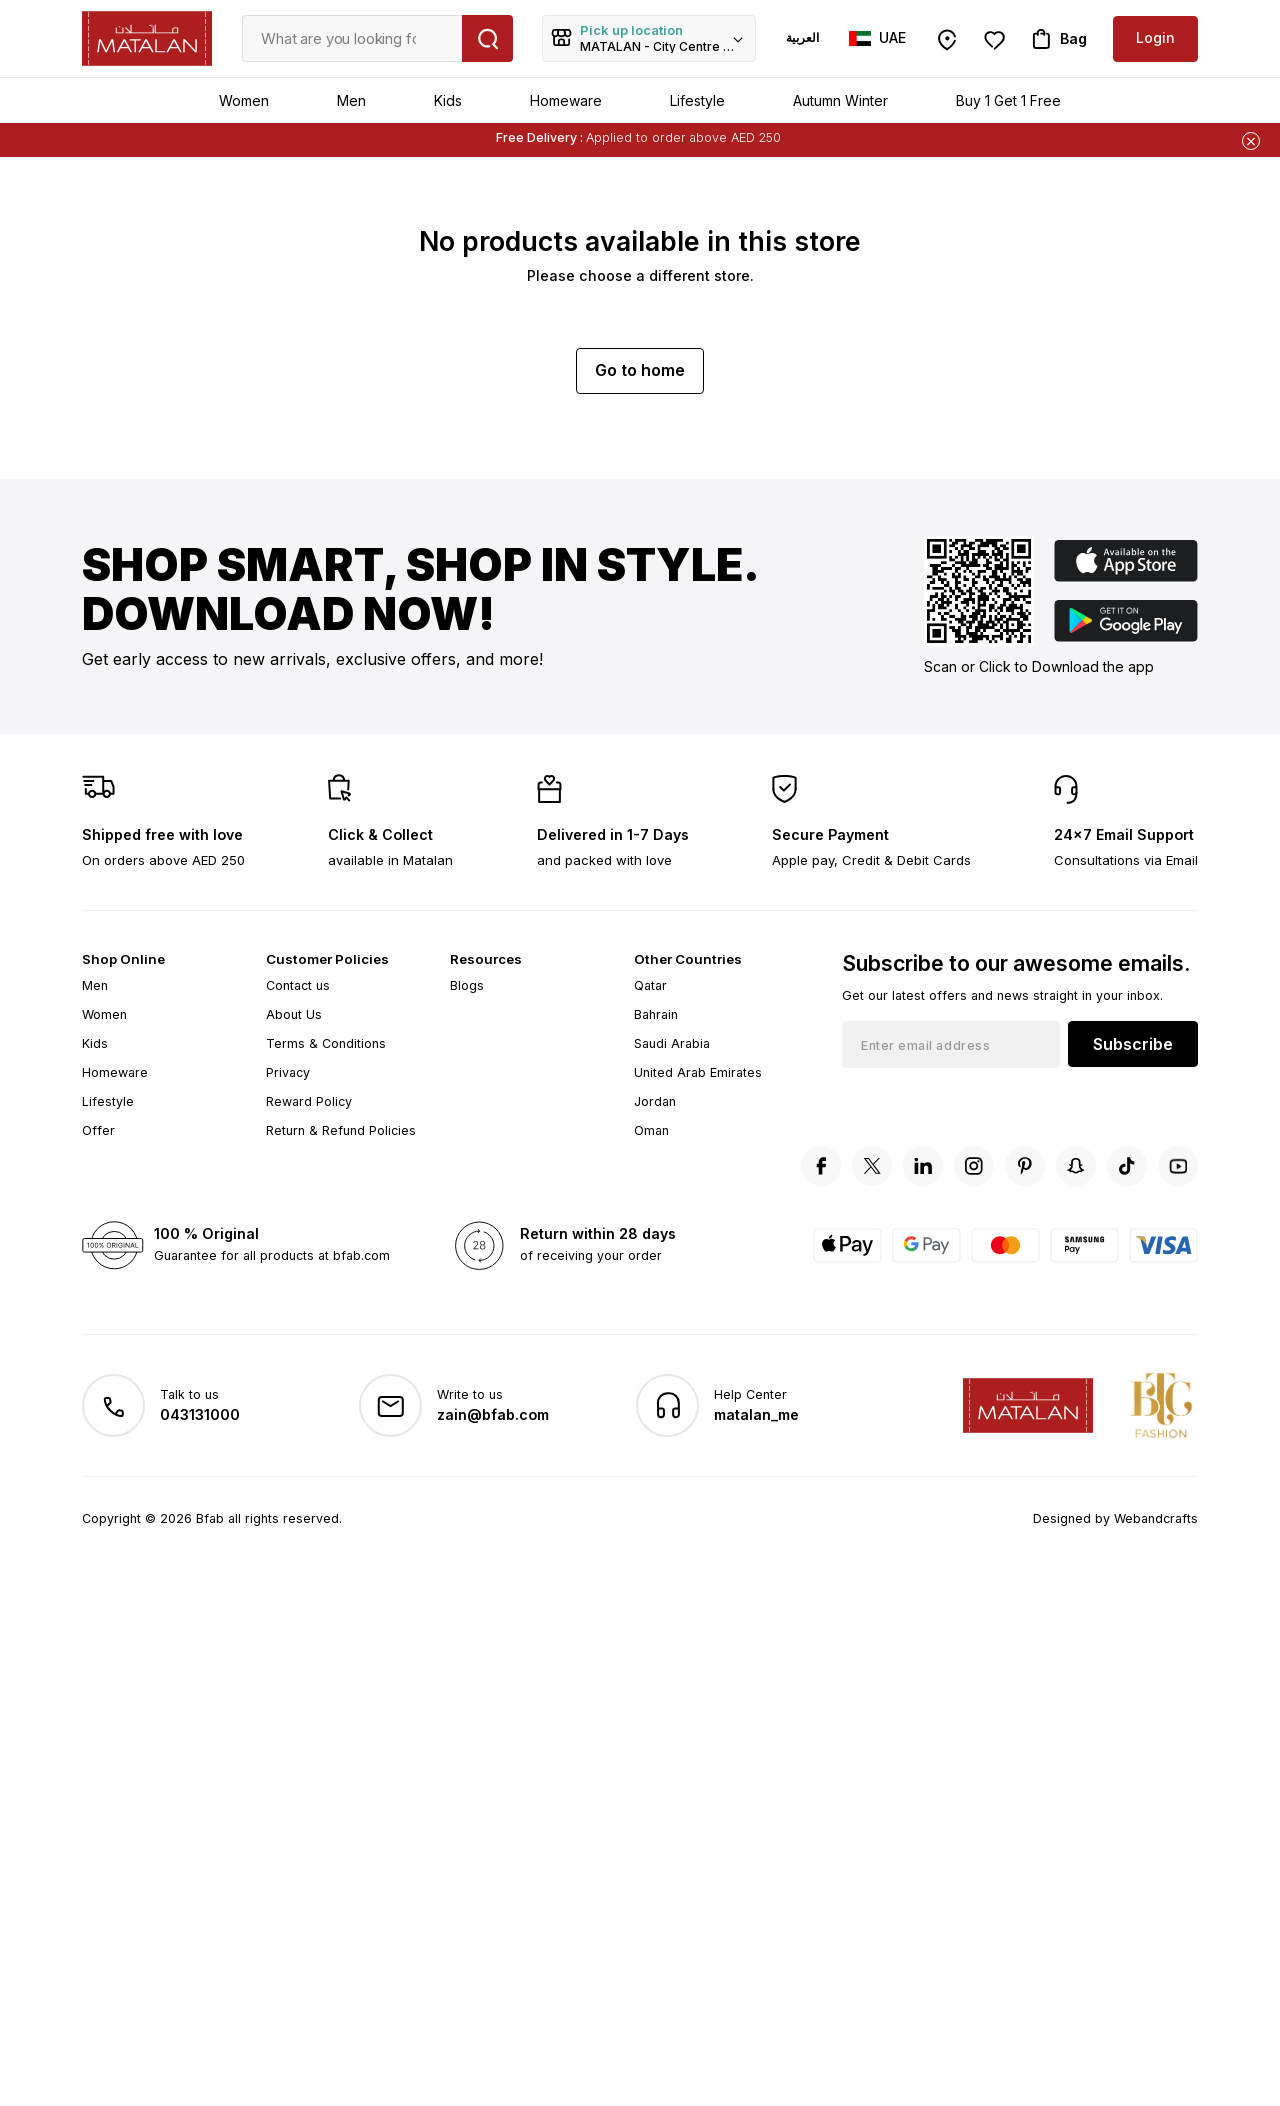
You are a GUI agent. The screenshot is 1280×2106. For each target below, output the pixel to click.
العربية (802, 37)
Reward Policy (309, 1101)
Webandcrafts (1156, 1518)
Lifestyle (697, 100)
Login (1155, 37)
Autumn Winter (840, 100)
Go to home (640, 370)
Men (351, 100)
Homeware (566, 100)
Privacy (288, 1072)
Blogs (467, 985)
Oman (651, 1130)
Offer (98, 1130)
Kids (448, 100)
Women (244, 100)
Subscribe (1133, 1044)
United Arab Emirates (698, 1072)
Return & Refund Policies (341, 1130)
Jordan (655, 1101)
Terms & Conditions (326, 1043)
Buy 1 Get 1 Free (1008, 100)
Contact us (298, 985)
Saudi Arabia (672, 1043)
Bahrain (656, 1014)
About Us (294, 1014)
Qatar (650, 985)
